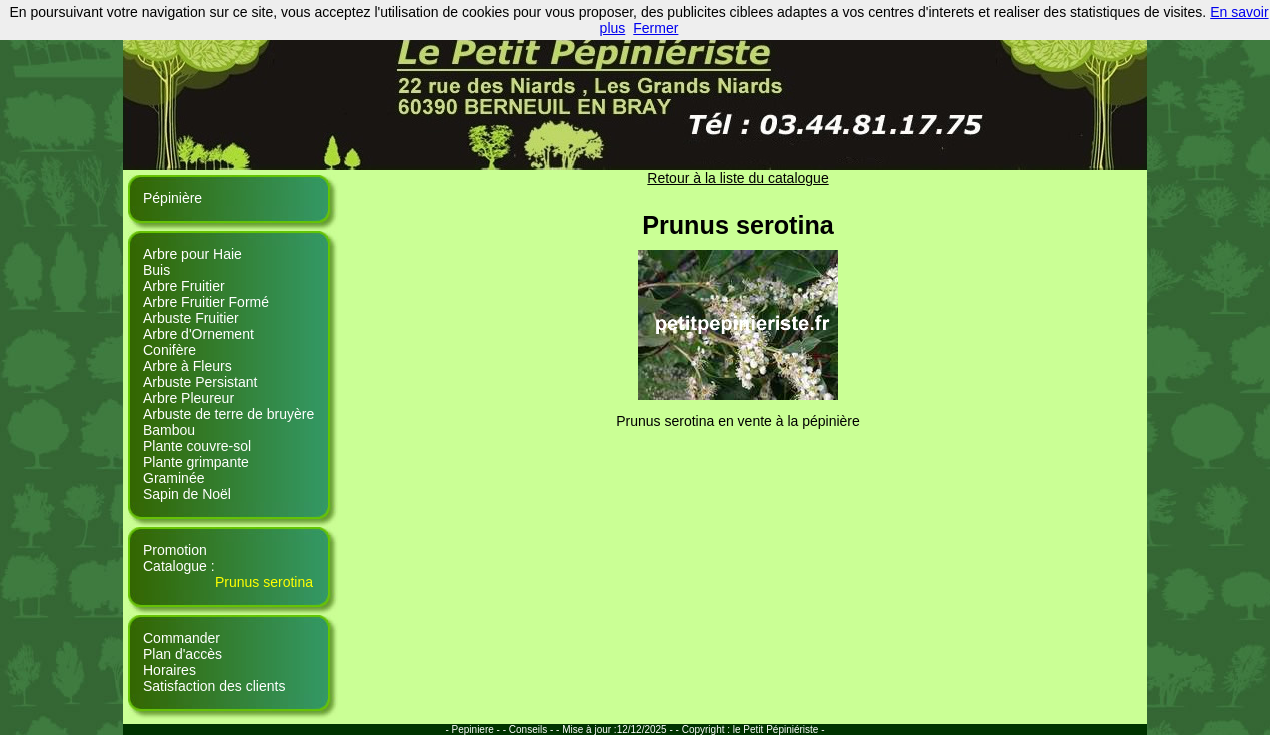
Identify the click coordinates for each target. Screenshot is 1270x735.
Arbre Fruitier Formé (206, 302)
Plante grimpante (196, 462)
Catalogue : (179, 566)
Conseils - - (535, 729)
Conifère (169, 350)
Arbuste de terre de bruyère (228, 414)
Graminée (173, 478)
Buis (156, 270)
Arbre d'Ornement (198, 334)
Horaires (169, 670)
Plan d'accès (182, 654)
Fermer (655, 28)
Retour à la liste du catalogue (737, 178)
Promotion (175, 550)
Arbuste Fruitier (191, 318)
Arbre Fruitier (184, 286)
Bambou (169, 430)
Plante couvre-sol (197, 446)
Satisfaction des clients (214, 686)
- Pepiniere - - (476, 729)
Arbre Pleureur (188, 398)
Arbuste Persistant (200, 382)
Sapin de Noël (187, 494)
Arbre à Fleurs (187, 366)
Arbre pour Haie (192, 254)
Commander (181, 638)
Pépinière (172, 198)
